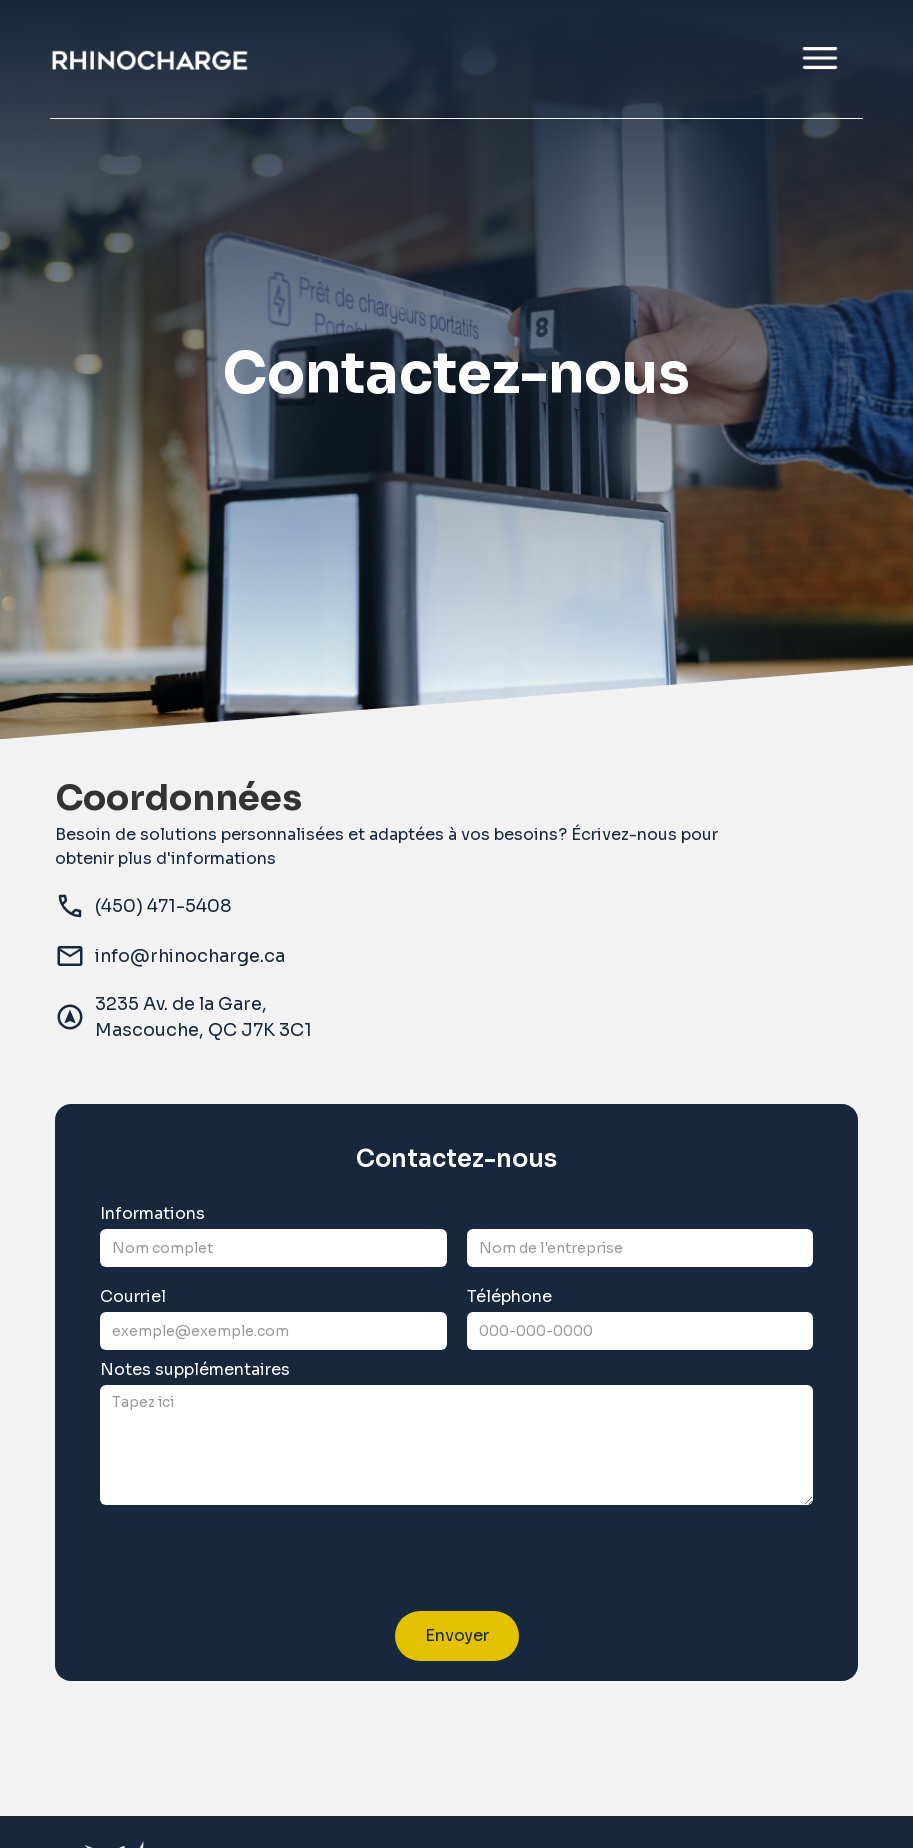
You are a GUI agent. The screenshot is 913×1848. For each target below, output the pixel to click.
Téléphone (509, 1297)
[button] (820, 59)
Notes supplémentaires (195, 1370)
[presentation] (252, 1564)
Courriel (133, 1297)
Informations (152, 1214)
